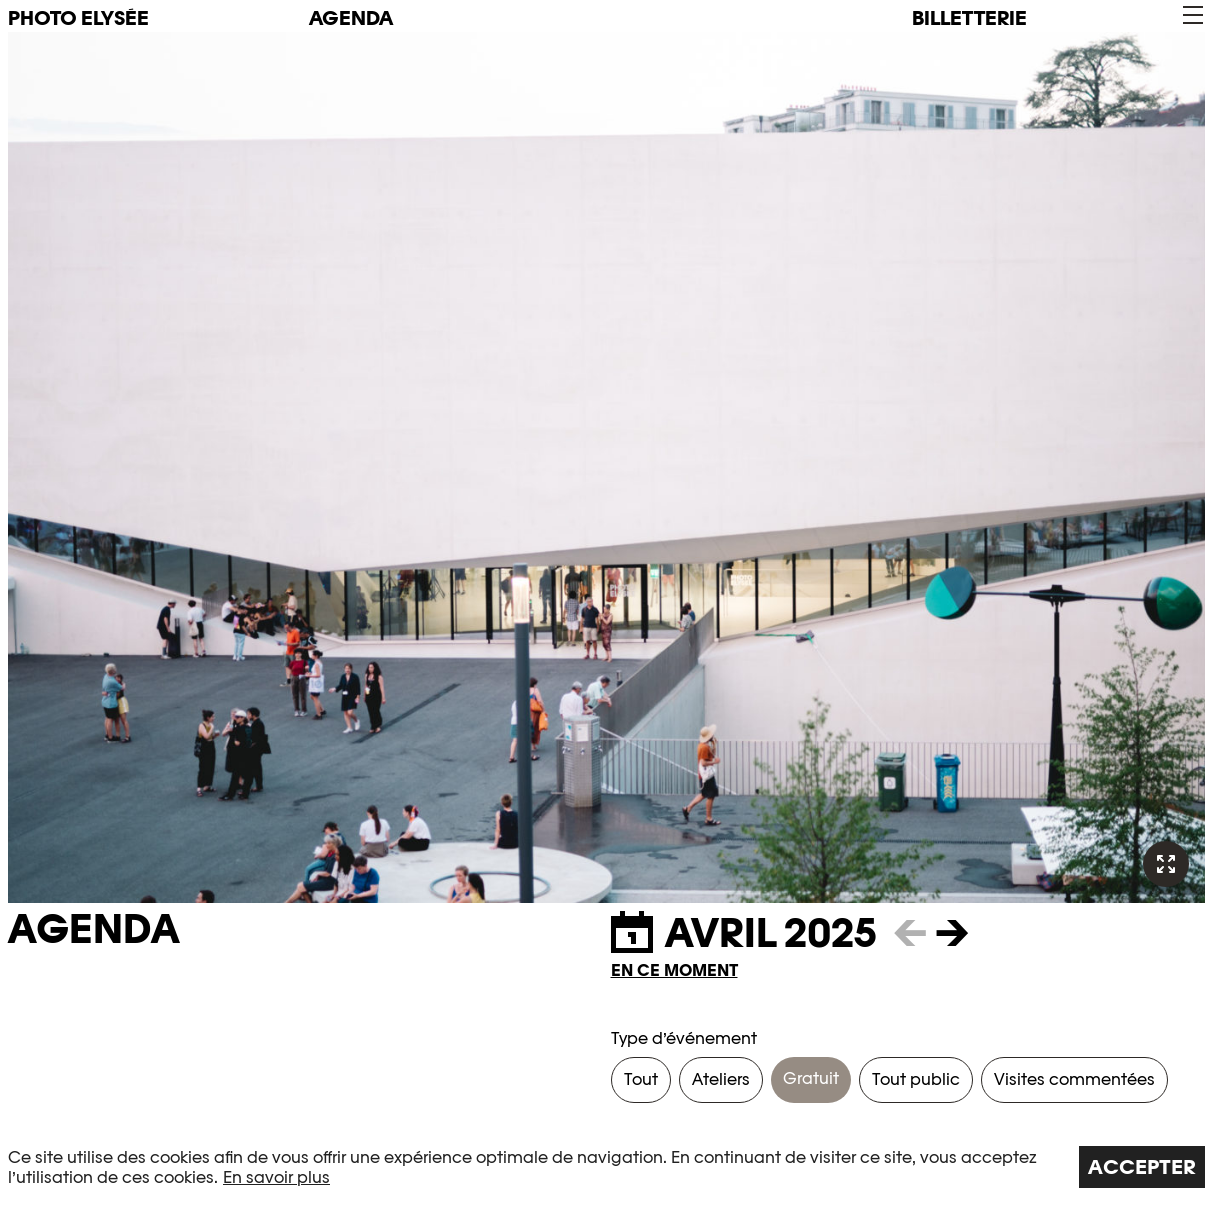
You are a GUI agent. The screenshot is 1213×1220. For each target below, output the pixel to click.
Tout (641, 1079)
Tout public (916, 1079)
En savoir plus (276, 1177)
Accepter (1142, 1167)
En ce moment (674, 970)
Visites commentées (1074, 1079)
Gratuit (811, 1078)
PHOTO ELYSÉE (78, 18)
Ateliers (721, 1079)
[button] (1191, 15)
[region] (606, 1167)
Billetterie (969, 18)
